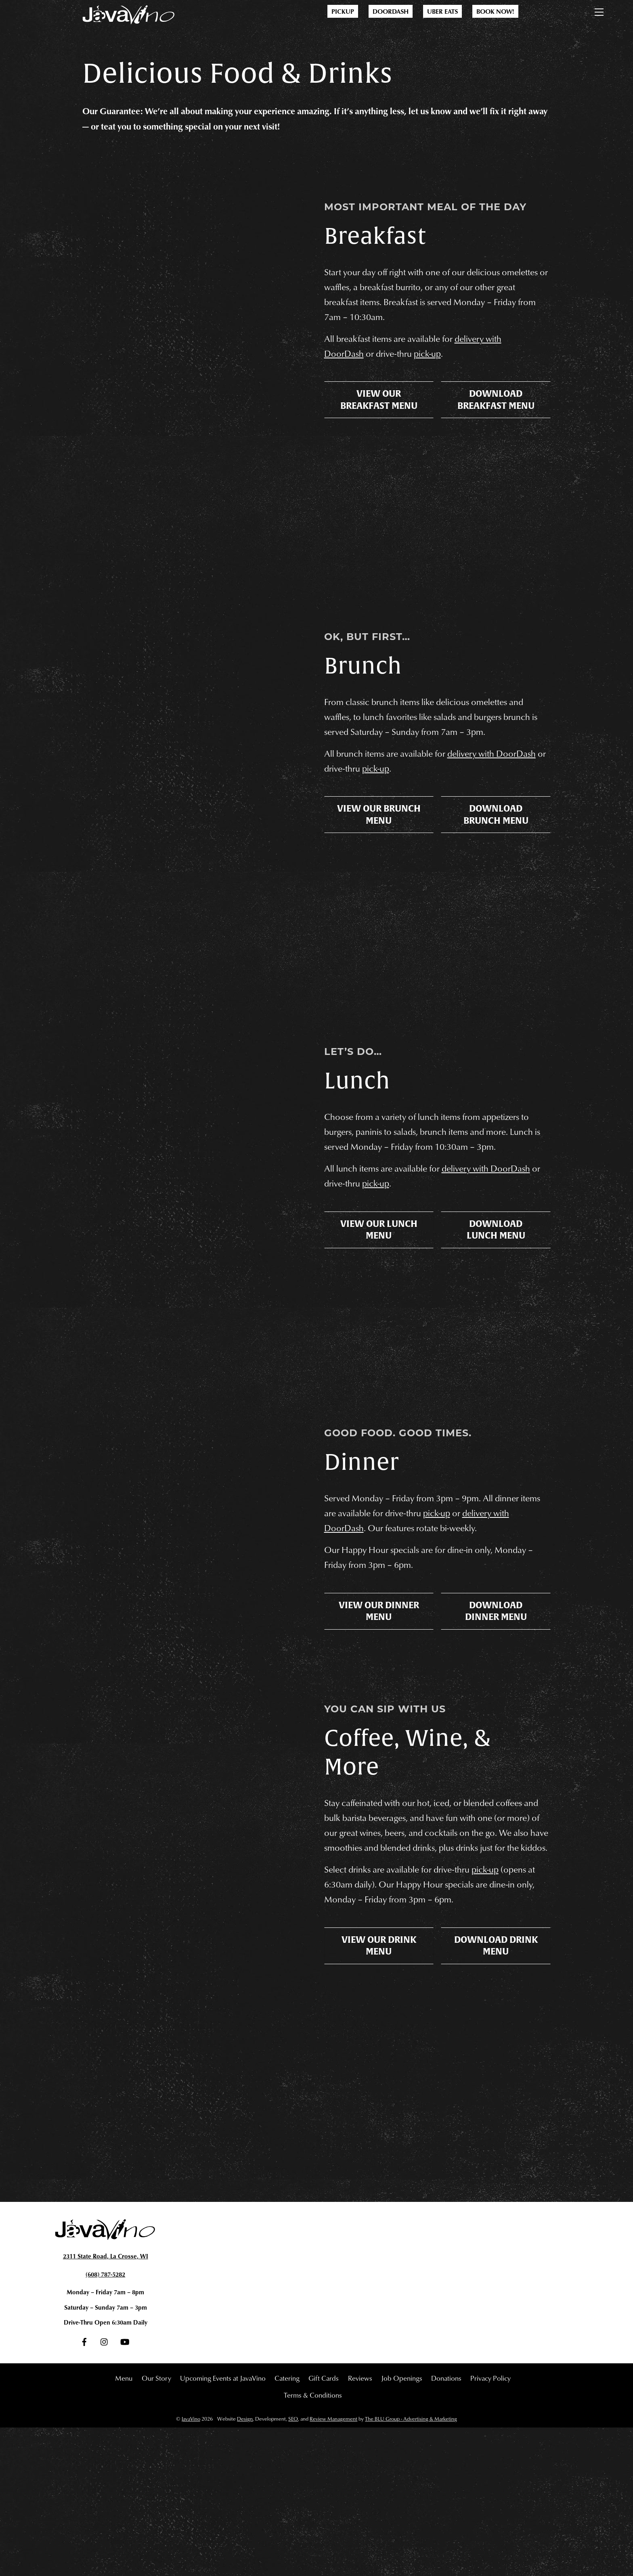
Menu (123, 2526)
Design (245, 2567)
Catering (287, 2526)
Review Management (333, 2567)
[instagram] (104, 2492)
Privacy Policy (490, 2526)
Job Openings (401, 2526)
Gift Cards (323, 2526)
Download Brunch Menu (496, 882)
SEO (293, 2567)
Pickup (342, 11)
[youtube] (125, 2492)
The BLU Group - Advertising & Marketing (411, 2567)
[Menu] (599, 10)
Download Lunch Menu (496, 1323)
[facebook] (84, 2492)
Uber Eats (442, 11)
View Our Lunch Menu (379, 1323)
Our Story (156, 2526)
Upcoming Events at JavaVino (223, 2526)
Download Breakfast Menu (496, 435)
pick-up (437, 379)
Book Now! (495, 11)
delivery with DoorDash (501, 1257)
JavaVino (190, 2567)
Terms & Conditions (313, 2543)
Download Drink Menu (496, 2138)
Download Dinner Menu (496, 1764)
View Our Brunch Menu (379, 882)
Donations (446, 2526)
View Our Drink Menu (379, 2138)
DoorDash (391, 11)
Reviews (360, 2526)
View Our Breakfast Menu (379, 435)
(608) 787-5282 (105, 2420)
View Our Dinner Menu (379, 1764)
